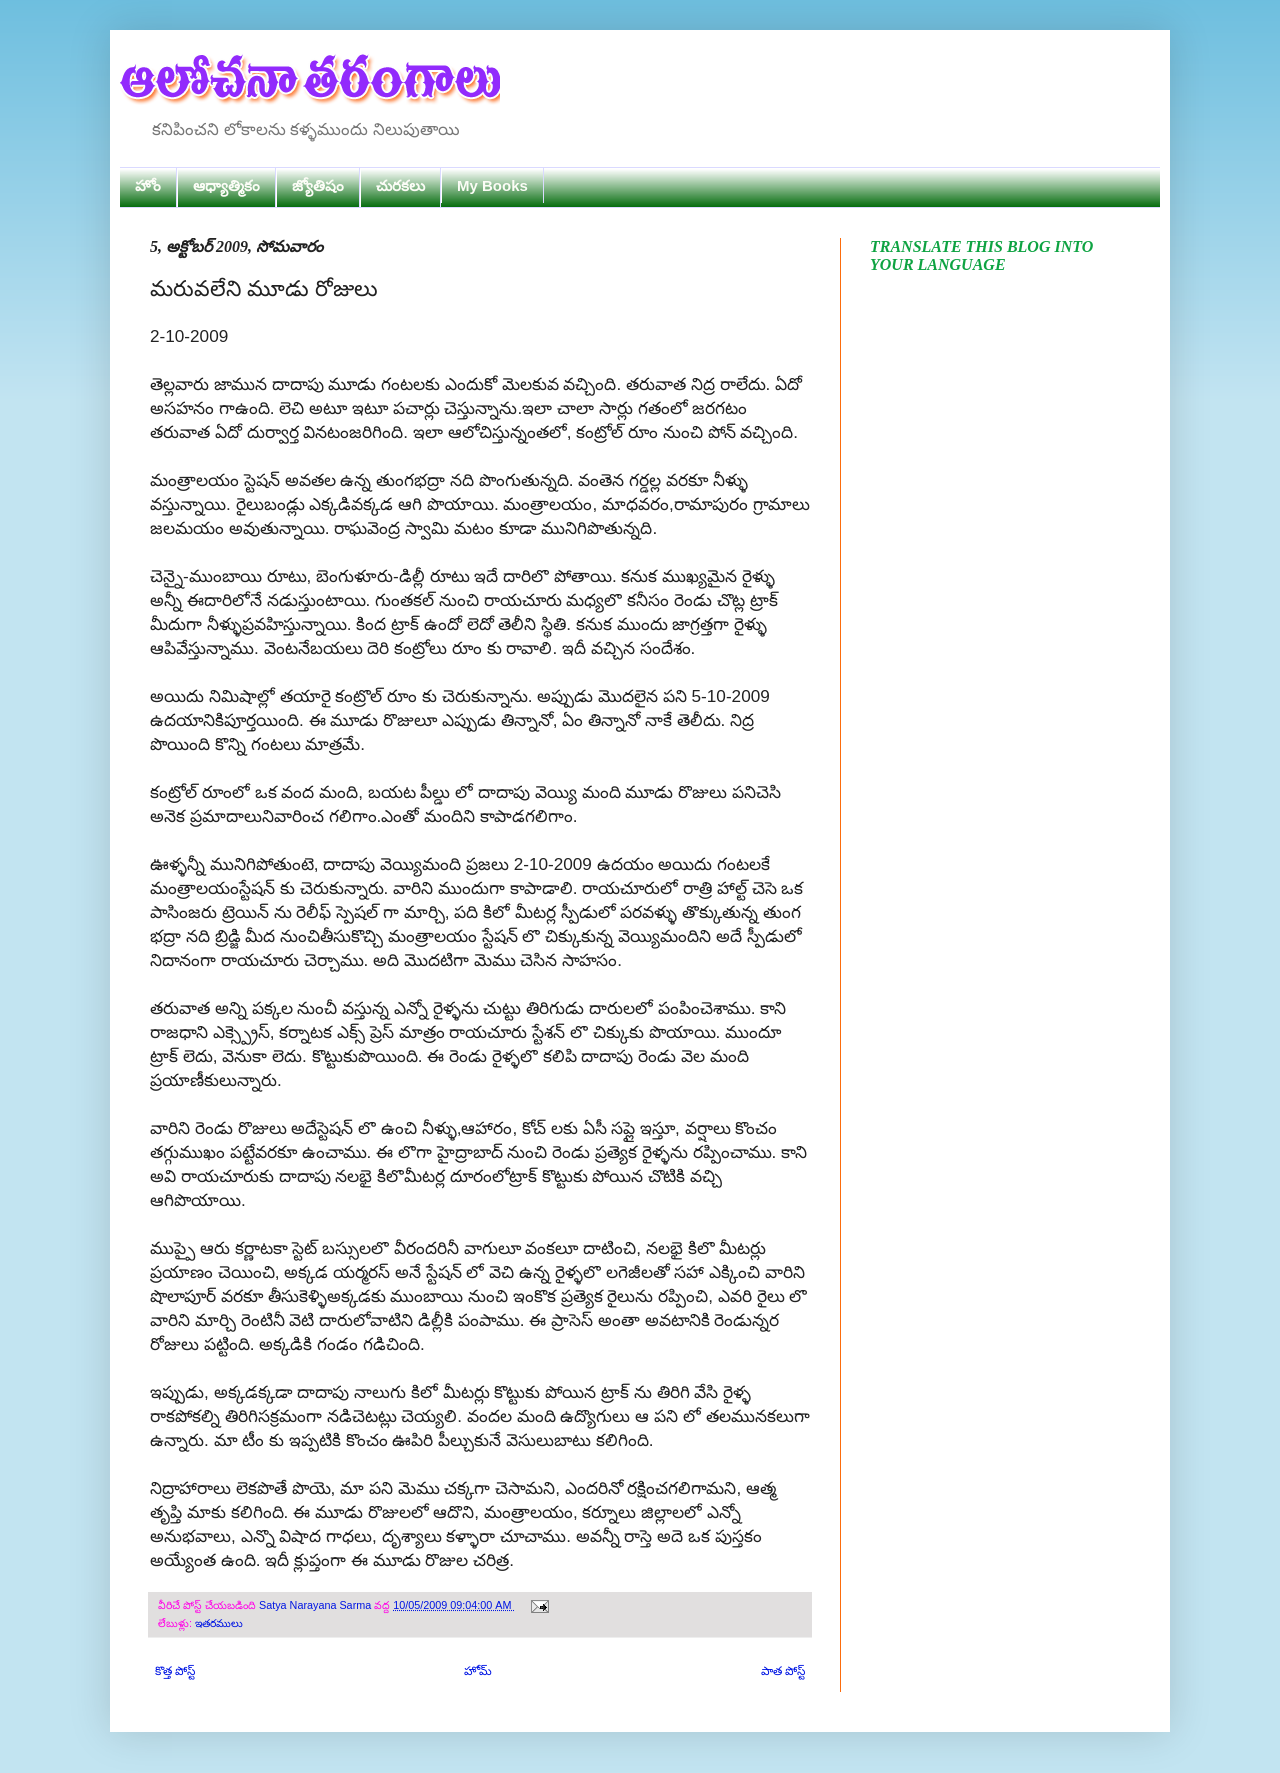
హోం (148, 185)
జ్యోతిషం (318, 185)
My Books (492, 185)
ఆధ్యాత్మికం (226, 185)
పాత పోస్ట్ (783, 1671)
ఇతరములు (219, 1623)
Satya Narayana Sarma (316, 1605)
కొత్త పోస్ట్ (175, 1671)
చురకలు (400, 185)
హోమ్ (478, 1671)
